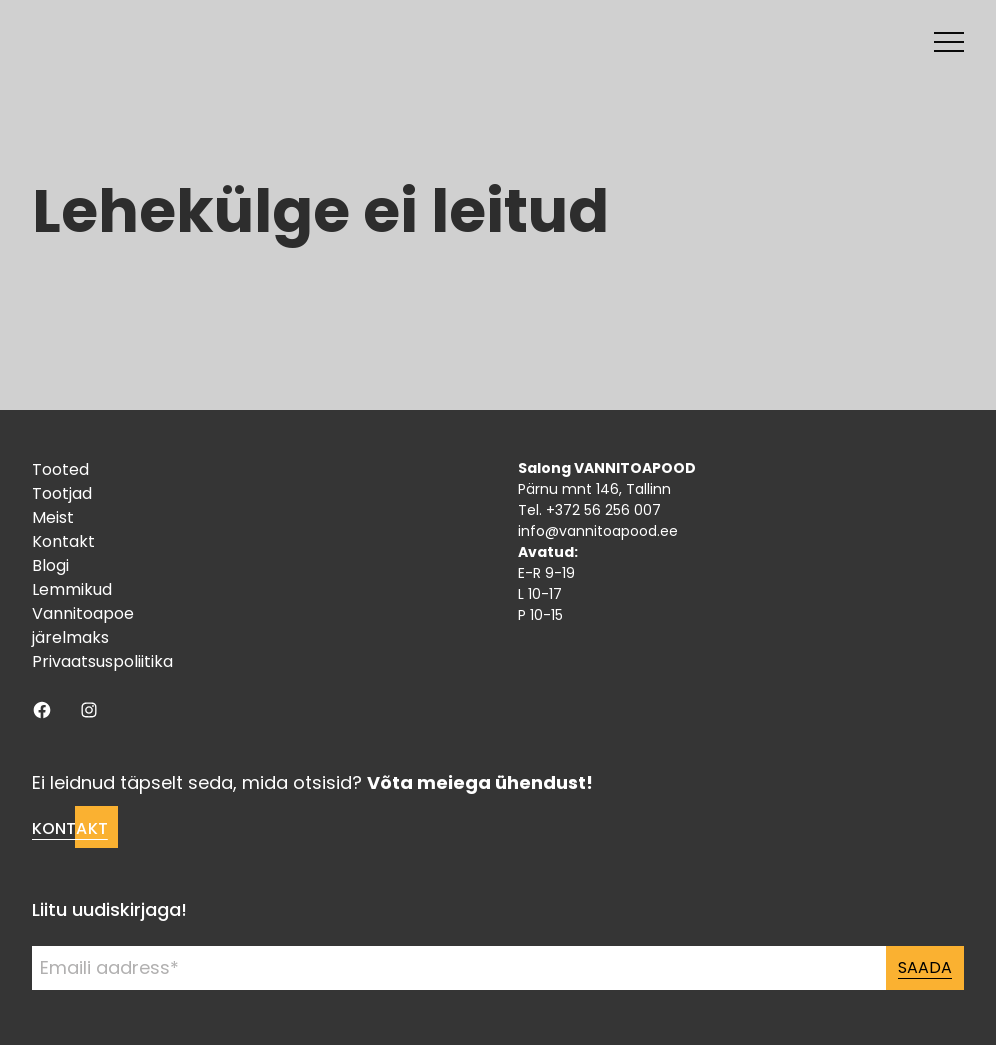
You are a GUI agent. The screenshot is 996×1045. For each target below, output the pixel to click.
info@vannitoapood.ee (598, 531)
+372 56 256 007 (603, 510)
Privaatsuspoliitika (102, 661)
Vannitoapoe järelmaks (83, 625)
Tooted (60, 469)
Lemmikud (72, 589)
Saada (925, 967)
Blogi (50, 565)
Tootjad (62, 493)
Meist (53, 517)
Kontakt (63, 541)
